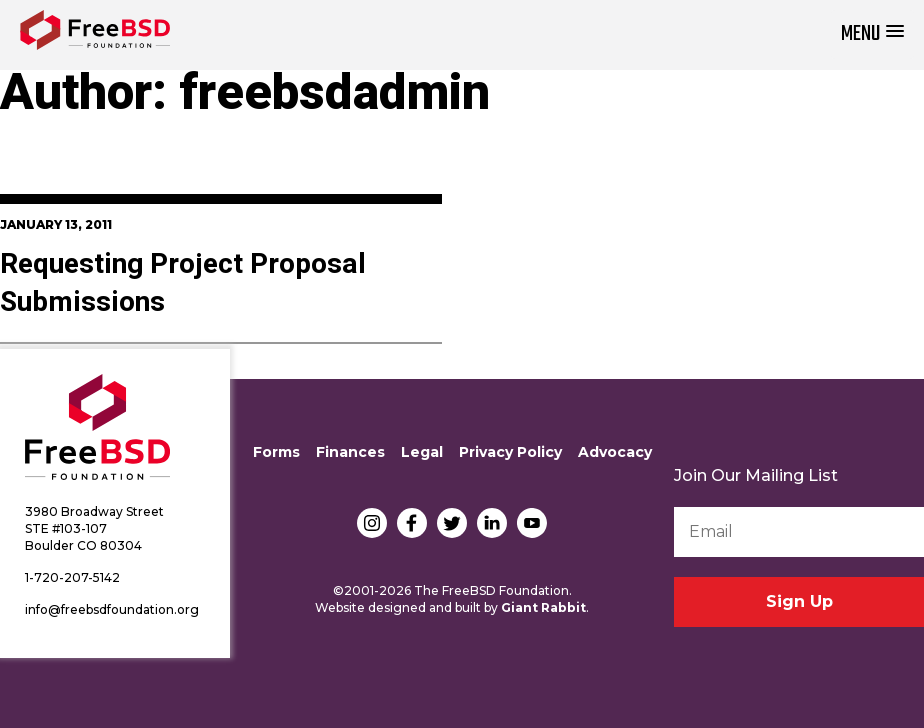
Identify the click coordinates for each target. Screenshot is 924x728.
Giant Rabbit (543, 607)
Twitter (452, 523)
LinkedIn (492, 523)
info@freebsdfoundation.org (112, 609)
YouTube (532, 523)
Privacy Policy (510, 452)
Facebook (412, 523)
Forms (276, 452)
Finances (350, 452)
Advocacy (615, 452)
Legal (422, 452)
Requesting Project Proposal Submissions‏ (183, 283)
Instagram (372, 523)
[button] (872, 34)
